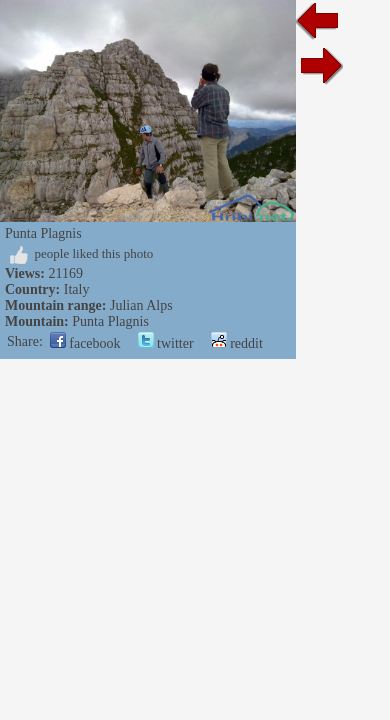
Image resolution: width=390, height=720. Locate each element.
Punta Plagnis (110, 321)
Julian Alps (141, 305)
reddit (237, 343)
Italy (77, 289)
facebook (85, 343)
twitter (166, 343)
